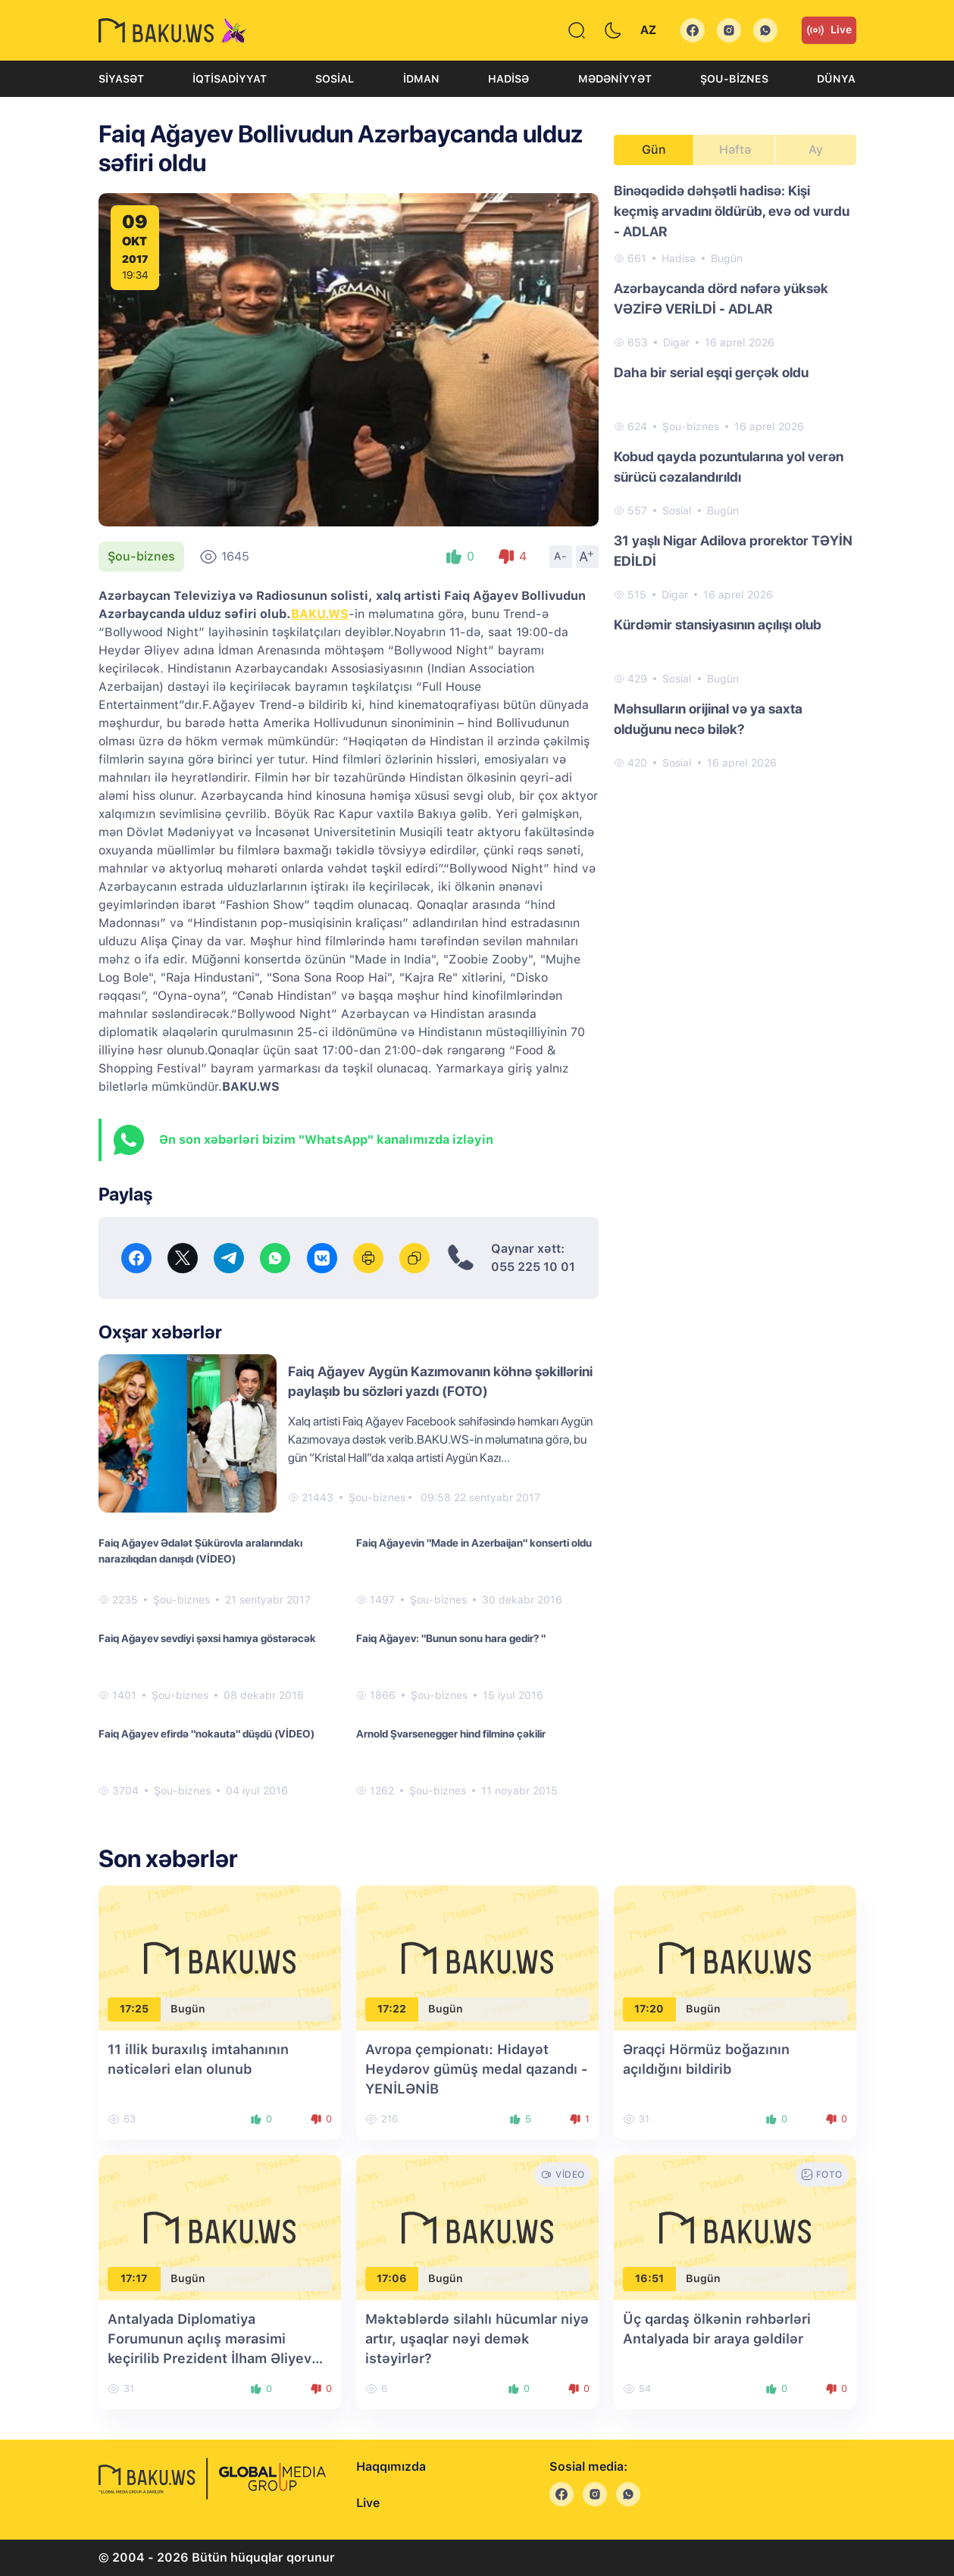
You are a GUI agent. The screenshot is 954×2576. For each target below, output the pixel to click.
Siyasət (121, 79)
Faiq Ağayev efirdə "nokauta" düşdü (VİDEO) (206, 1734)
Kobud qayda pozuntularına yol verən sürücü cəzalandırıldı (728, 466)
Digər (676, 342)
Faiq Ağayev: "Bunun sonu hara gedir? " (451, 1638)
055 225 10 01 (533, 1267)
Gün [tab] (654, 149)
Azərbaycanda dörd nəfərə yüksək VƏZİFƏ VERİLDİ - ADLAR (721, 298)
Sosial (334, 79)
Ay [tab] (816, 149)
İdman (421, 79)
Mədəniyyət (615, 79)
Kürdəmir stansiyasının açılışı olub (717, 624)
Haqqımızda (391, 2466)
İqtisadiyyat (229, 79)
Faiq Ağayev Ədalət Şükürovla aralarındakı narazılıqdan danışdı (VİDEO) (200, 1551)
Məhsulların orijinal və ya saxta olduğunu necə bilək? (708, 719)
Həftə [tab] (735, 149)
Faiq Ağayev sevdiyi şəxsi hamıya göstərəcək (207, 1638)
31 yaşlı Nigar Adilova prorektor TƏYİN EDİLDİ (733, 550)
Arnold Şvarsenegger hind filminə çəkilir (451, 1734)
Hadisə (508, 79)
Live (829, 30)
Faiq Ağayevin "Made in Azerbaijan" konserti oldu (474, 1543)
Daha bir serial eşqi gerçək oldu (711, 372)
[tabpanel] (735, 475)
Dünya (836, 79)
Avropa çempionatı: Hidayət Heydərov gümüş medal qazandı (476, 2069)
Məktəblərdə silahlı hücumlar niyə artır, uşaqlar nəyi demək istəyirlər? (477, 2338)
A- (561, 556)
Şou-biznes (734, 79)
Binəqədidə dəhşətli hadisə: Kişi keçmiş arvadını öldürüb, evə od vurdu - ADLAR (731, 211)
